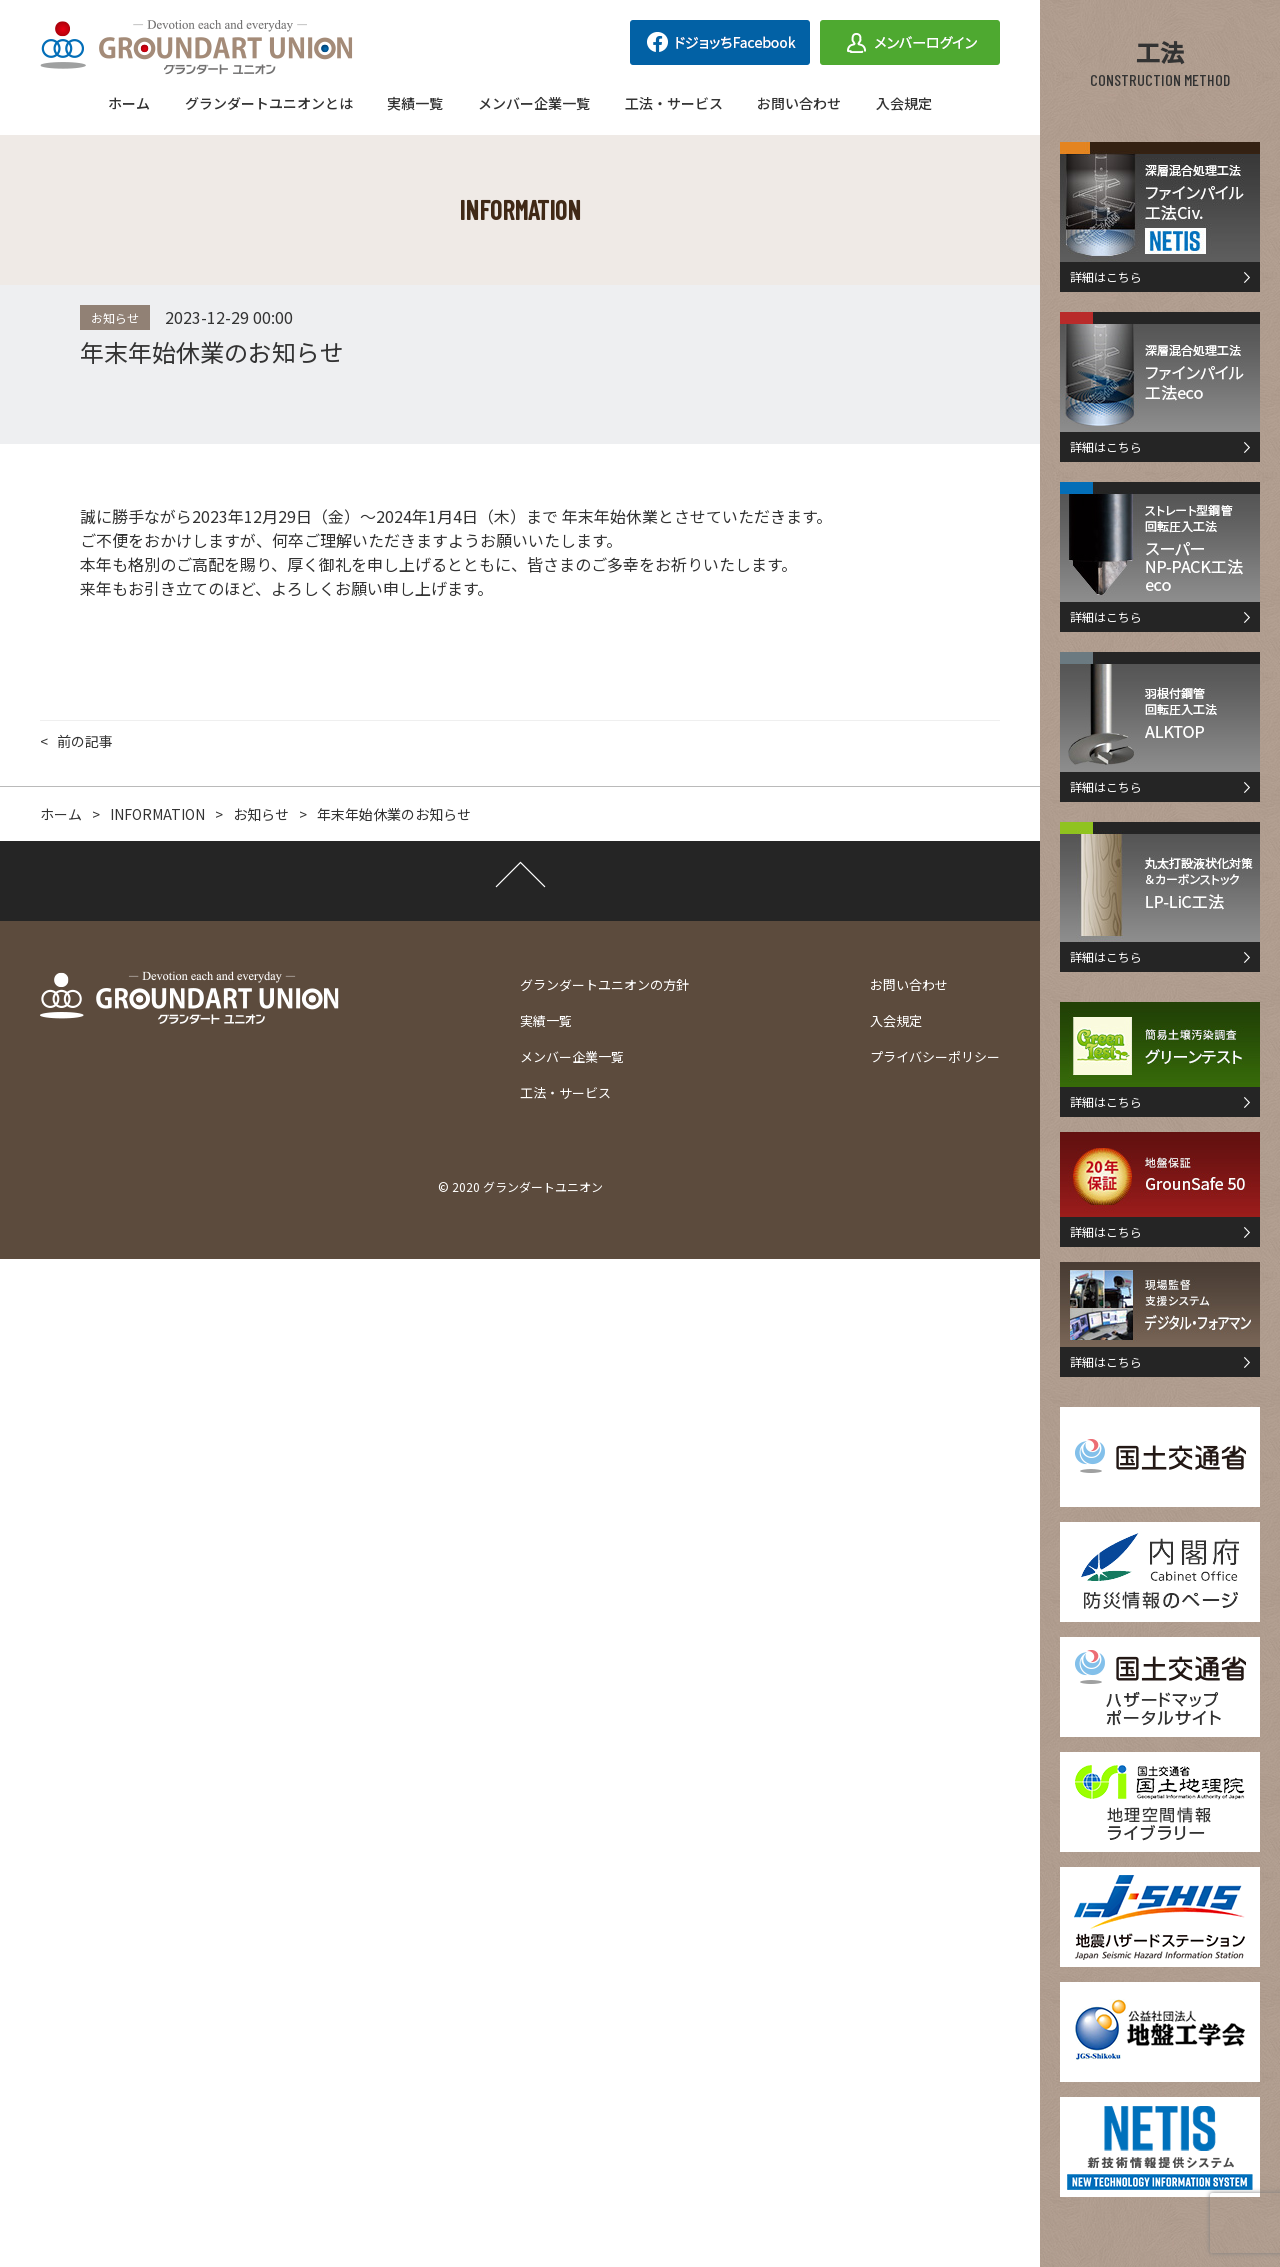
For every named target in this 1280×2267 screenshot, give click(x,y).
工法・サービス (674, 103)
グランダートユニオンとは (269, 103)
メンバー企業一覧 (534, 103)
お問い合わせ (799, 103)
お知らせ (115, 317)
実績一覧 (415, 103)
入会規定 (904, 103)
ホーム (129, 103)
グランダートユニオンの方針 (604, 984)
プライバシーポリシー (935, 1056)
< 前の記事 (76, 741)
